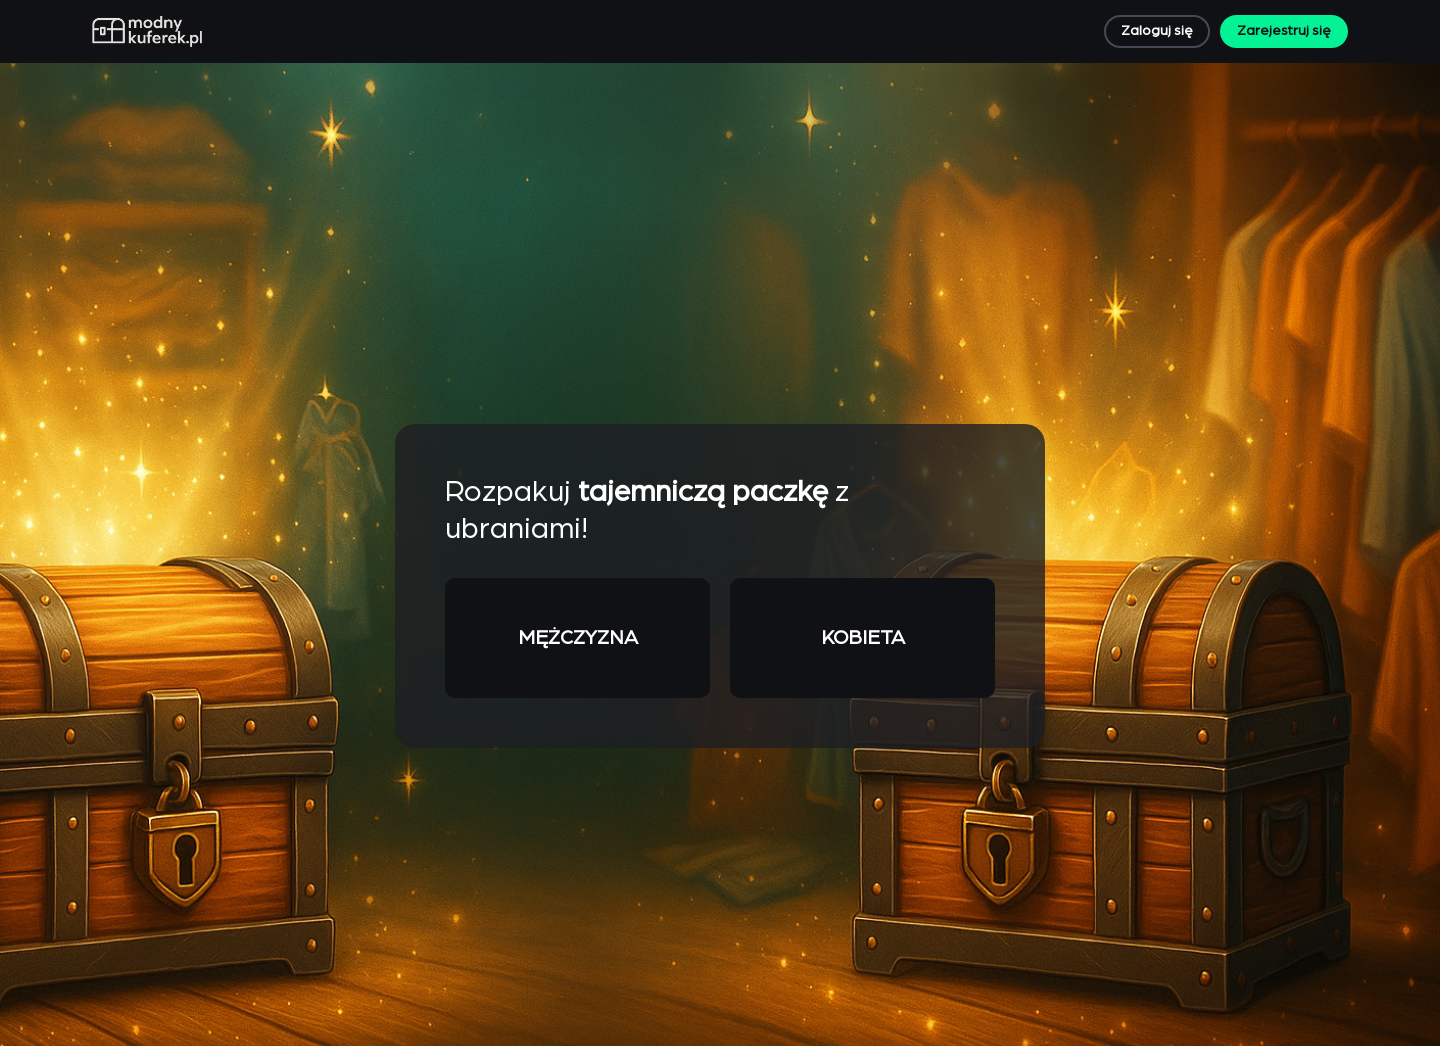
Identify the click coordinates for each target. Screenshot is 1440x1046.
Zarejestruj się (1284, 31)
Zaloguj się (1157, 31)
